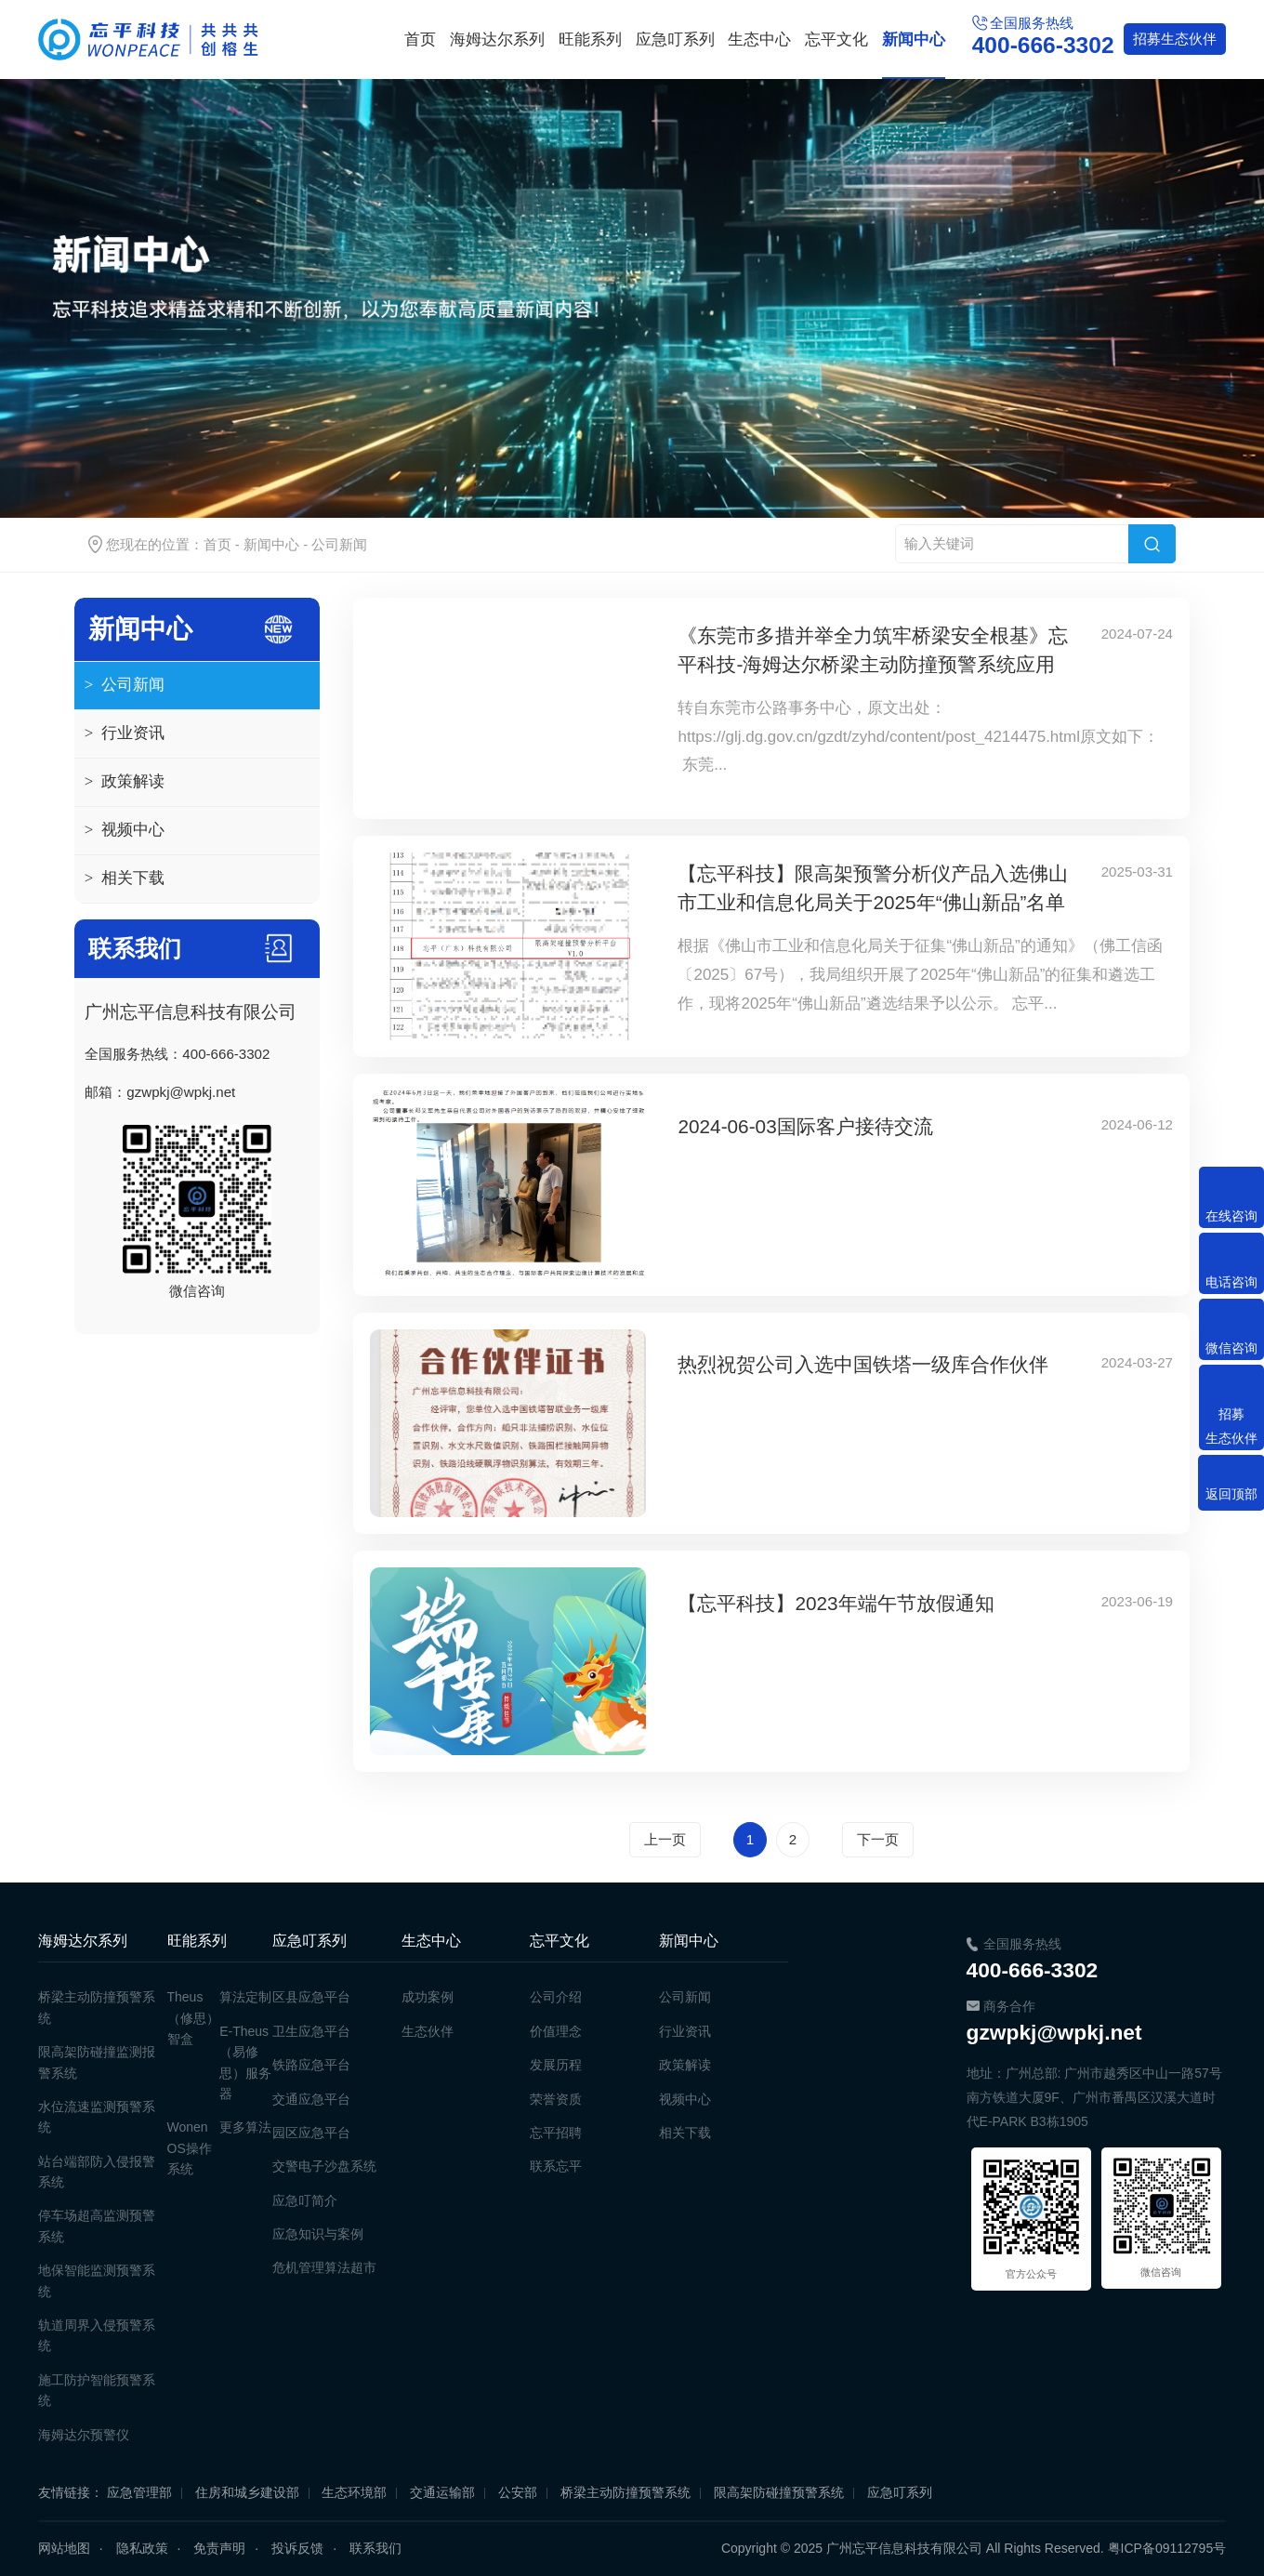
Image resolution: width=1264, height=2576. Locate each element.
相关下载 (125, 878)
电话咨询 (1231, 1282)
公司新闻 (339, 544)
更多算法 (245, 2127)
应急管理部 (139, 2492)
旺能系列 (590, 39)
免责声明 (219, 2548)
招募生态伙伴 (1231, 1426)
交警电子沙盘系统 (324, 2166)
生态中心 (759, 39)
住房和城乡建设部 (247, 2492)
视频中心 (125, 830)
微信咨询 (1231, 1348)
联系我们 (375, 2548)
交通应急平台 (311, 2099)
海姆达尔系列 (497, 39)
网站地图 (64, 2548)
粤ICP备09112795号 (1167, 2548)
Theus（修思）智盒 (193, 2017)
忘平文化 (836, 39)
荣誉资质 (556, 2099)
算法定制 (245, 1996)
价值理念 (556, 2031)
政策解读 (125, 782)
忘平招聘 (556, 2132)
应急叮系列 (675, 39)
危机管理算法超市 (324, 2267)
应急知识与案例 (317, 2233)
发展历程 (556, 2064)
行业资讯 (125, 733)
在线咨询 (1231, 1216)
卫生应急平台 (311, 2031)
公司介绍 (556, 1996)
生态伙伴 (1175, 39)
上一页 (665, 1839)
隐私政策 (142, 2548)
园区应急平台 (311, 2132)
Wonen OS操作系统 (189, 2148)
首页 (420, 39)
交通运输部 (442, 2492)
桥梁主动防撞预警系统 (625, 2492)
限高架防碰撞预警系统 (779, 2492)
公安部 (517, 2492)
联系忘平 (556, 2166)
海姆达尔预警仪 (83, 2434)
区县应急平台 (311, 1996)
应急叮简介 (304, 2200)
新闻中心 (913, 39)
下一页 (878, 1839)
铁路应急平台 (311, 2064)
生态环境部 (354, 2492)
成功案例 (428, 1996)
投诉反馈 (297, 2548)
